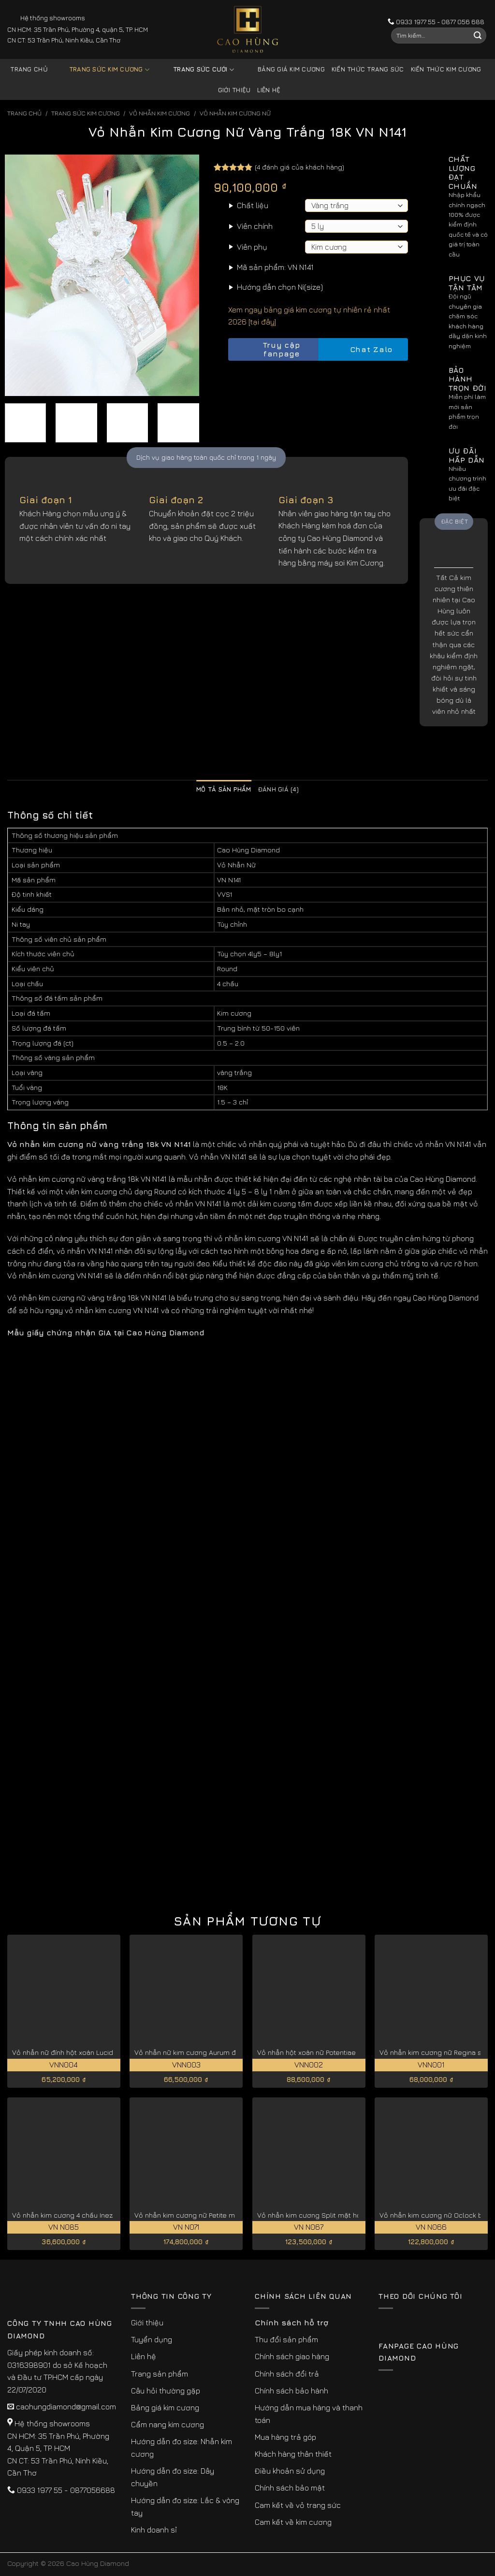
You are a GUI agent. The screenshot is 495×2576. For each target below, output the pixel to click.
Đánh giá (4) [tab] (278, 789)
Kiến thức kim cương (446, 69)
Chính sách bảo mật (290, 2487)
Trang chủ (28, 69)
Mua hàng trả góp (285, 2437)
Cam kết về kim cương (293, 2522)
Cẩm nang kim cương (167, 2424)
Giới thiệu (234, 90)
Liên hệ (268, 90)
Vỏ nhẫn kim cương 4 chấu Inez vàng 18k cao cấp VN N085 (107, 2215)
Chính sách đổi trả (287, 2373)
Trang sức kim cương (102, 70)
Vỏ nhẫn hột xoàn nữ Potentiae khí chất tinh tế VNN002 (345, 2052)
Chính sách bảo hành (291, 2390)
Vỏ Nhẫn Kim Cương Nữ (235, 113)
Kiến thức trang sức (368, 69)
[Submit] (477, 36)
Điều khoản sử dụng (290, 2470)
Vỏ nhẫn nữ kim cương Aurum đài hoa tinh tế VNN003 (220, 2052)
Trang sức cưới (196, 70)
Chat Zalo (363, 349)
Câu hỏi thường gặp (165, 2390)
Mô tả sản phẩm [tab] (223, 789)
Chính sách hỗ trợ (291, 2322)
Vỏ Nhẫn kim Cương (159, 113)
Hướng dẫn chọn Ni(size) (280, 287)
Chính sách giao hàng (292, 2356)
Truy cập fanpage (266, 349)
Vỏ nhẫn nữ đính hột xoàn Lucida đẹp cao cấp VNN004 (100, 2052)
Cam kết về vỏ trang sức (298, 2505)
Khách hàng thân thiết (293, 2453)
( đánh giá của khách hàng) (299, 167)
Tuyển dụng (151, 2339)
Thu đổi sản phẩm (286, 2339)
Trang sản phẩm (159, 2373)
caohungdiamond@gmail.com (66, 2406)
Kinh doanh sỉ (154, 2529)
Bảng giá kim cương (284, 70)
